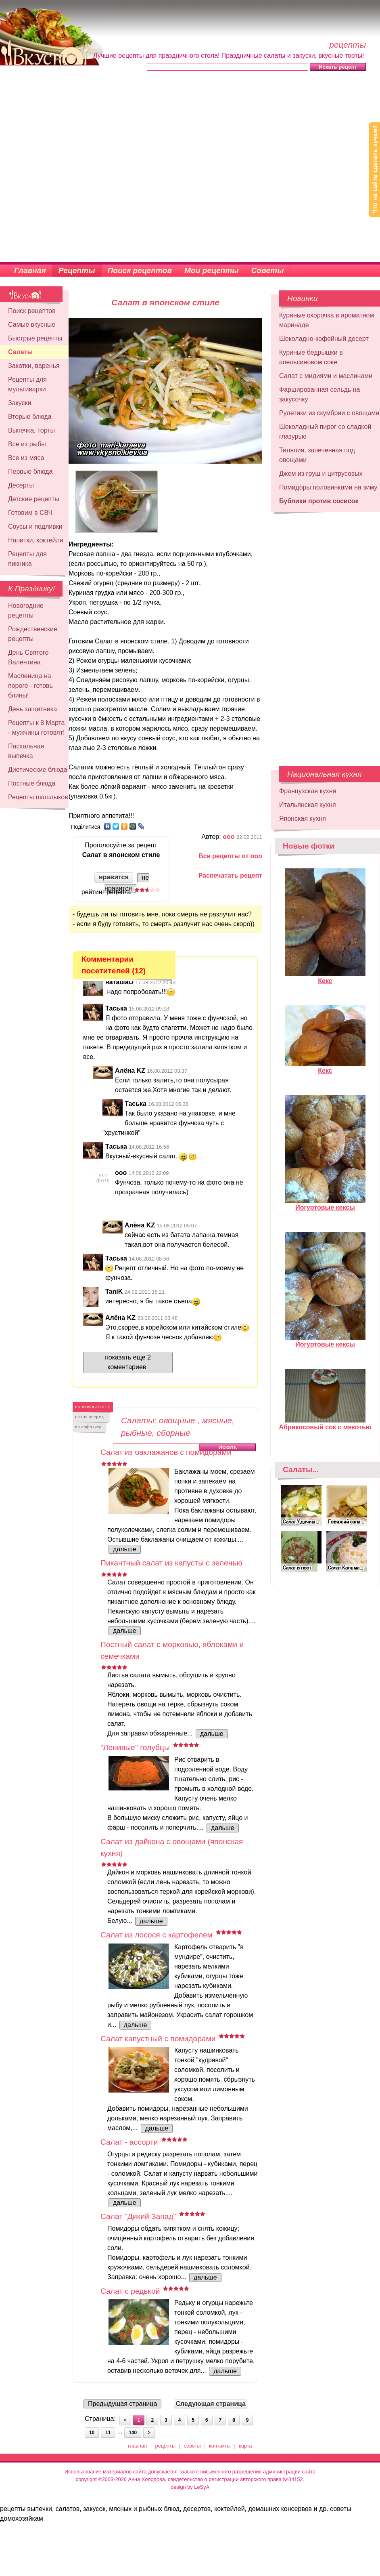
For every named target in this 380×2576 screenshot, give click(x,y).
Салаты (20, 352)
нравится (114, 877)
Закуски (19, 402)
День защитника (32, 709)
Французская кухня (307, 791)
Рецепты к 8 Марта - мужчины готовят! (36, 727)
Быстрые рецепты (35, 338)
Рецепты (76, 270)
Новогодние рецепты (26, 610)
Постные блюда (31, 783)
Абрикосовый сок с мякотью (325, 1424)
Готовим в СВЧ (30, 512)
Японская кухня (302, 818)
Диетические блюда (37, 769)
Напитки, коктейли (35, 540)
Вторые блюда (30, 416)
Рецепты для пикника (27, 558)
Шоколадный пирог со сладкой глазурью (325, 431)
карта (245, 2446)
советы (192, 2446)
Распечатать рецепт (230, 875)
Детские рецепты (33, 499)
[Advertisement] (90, 167)
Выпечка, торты (31, 430)
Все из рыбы (27, 444)
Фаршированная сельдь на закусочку (319, 394)
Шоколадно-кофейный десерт (324, 338)
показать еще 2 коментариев (128, 1362)
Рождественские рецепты (32, 634)
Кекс (325, 977)
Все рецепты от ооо (230, 856)
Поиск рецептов (140, 270)
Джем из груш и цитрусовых (321, 473)
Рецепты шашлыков (38, 797)
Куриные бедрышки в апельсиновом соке (311, 357)
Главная (30, 270)
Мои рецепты (211, 270)
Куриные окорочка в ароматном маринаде (326, 320)
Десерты (21, 485)
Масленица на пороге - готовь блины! (30, 685)
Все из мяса (26, 457)
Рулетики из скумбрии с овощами (329, 413)
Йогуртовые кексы (325, 1204)
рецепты (165, 2446)
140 (133, 2432)
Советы (267, 270)
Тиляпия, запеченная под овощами (317, 455)
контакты (220, 2446)
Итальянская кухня (307, 804)
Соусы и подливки (35, 526)
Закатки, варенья (33, 365)
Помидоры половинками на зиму (328, 487)
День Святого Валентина (28, 657)
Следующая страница (210, 2403)
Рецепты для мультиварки (27, 384)
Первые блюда (30, 471)
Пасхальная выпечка (26, 751)
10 (91, 2432)
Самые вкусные (31, 324)
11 (108, 2432)
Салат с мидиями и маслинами (325, 375)
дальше (124, 1549)
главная (137, 2446)
